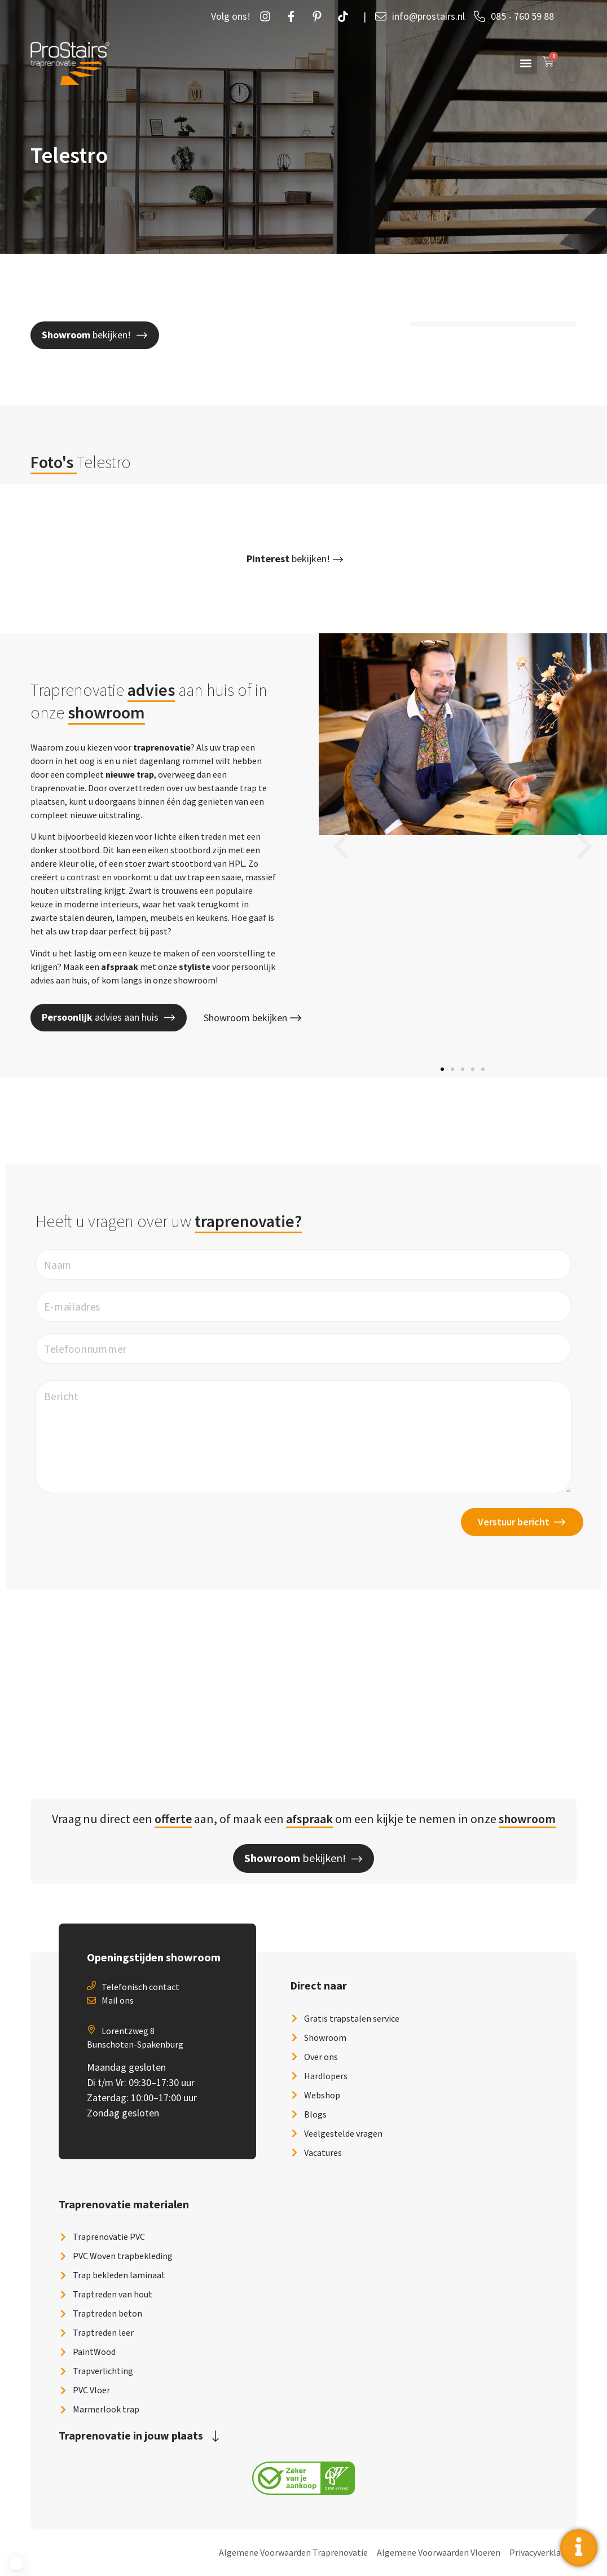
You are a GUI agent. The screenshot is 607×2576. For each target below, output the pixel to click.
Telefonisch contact (140, 1986)
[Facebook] (293, 16)
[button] (525, 63)
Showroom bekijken (252, 1017)
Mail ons (118, 2000)
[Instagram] (267, 16)
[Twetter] (345, 16)
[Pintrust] (319, 16)
